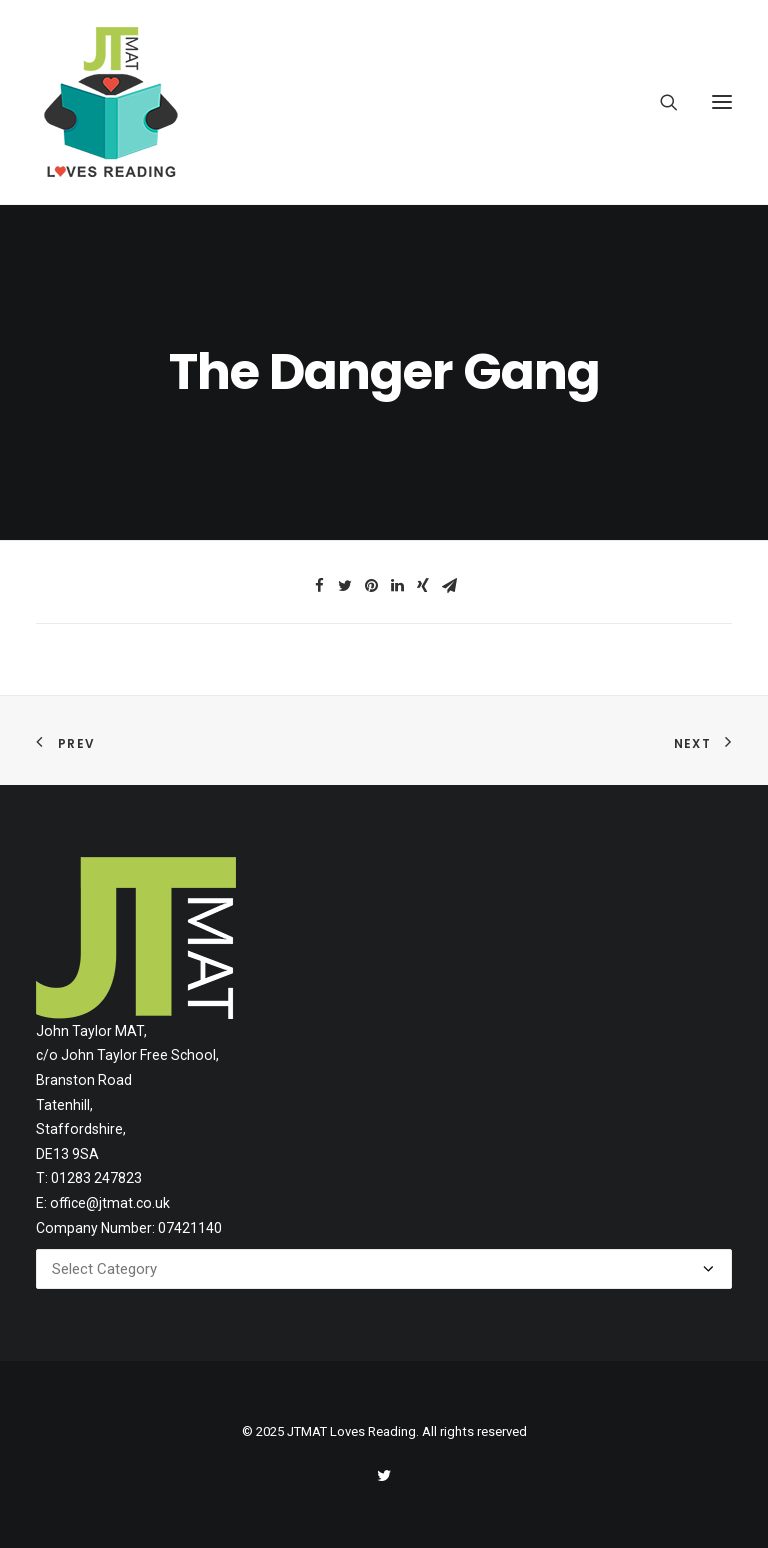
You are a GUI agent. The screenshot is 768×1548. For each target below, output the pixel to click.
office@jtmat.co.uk (110, 1203)
